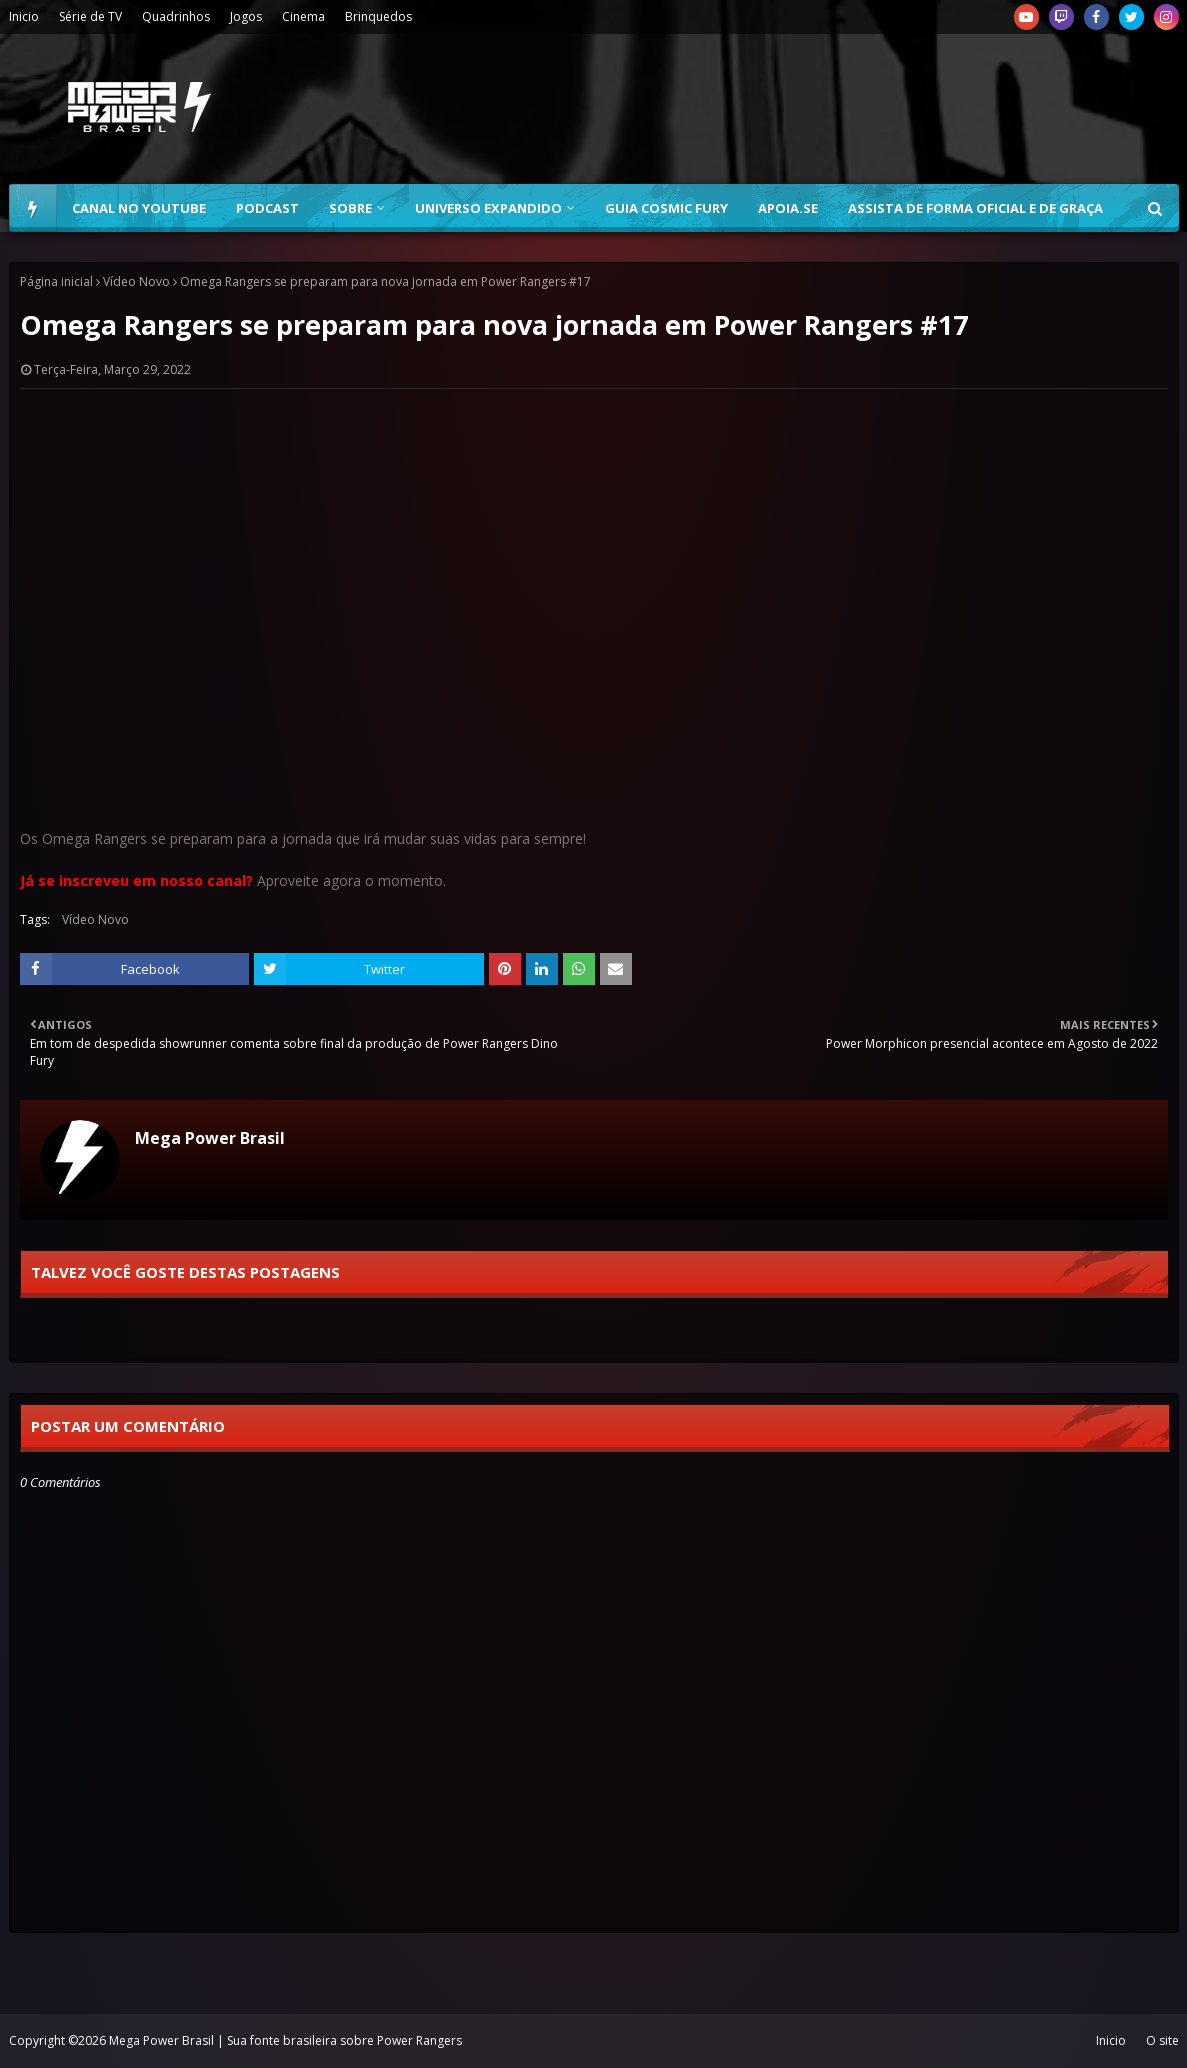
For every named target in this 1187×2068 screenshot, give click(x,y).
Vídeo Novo (136, 281)
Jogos (246, 16)
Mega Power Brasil (210, 1138)
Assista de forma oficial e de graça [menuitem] (975, 208)
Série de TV (90, 16)
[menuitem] (33, 208)
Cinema (303, 16)
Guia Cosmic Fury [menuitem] (666, 208)
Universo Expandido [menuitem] (488, 208)
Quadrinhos (176, 16)
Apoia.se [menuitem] (788, 208)
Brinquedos (378, 16)
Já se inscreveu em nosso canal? (136, 880)
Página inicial (56, 281)
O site (1162, 2040)
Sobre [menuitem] (350, 208)
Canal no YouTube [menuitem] (139, 208)
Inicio (24, 16)
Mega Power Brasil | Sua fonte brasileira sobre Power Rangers (285, 2040)
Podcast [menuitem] (267, 208)
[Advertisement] (815, 109)
